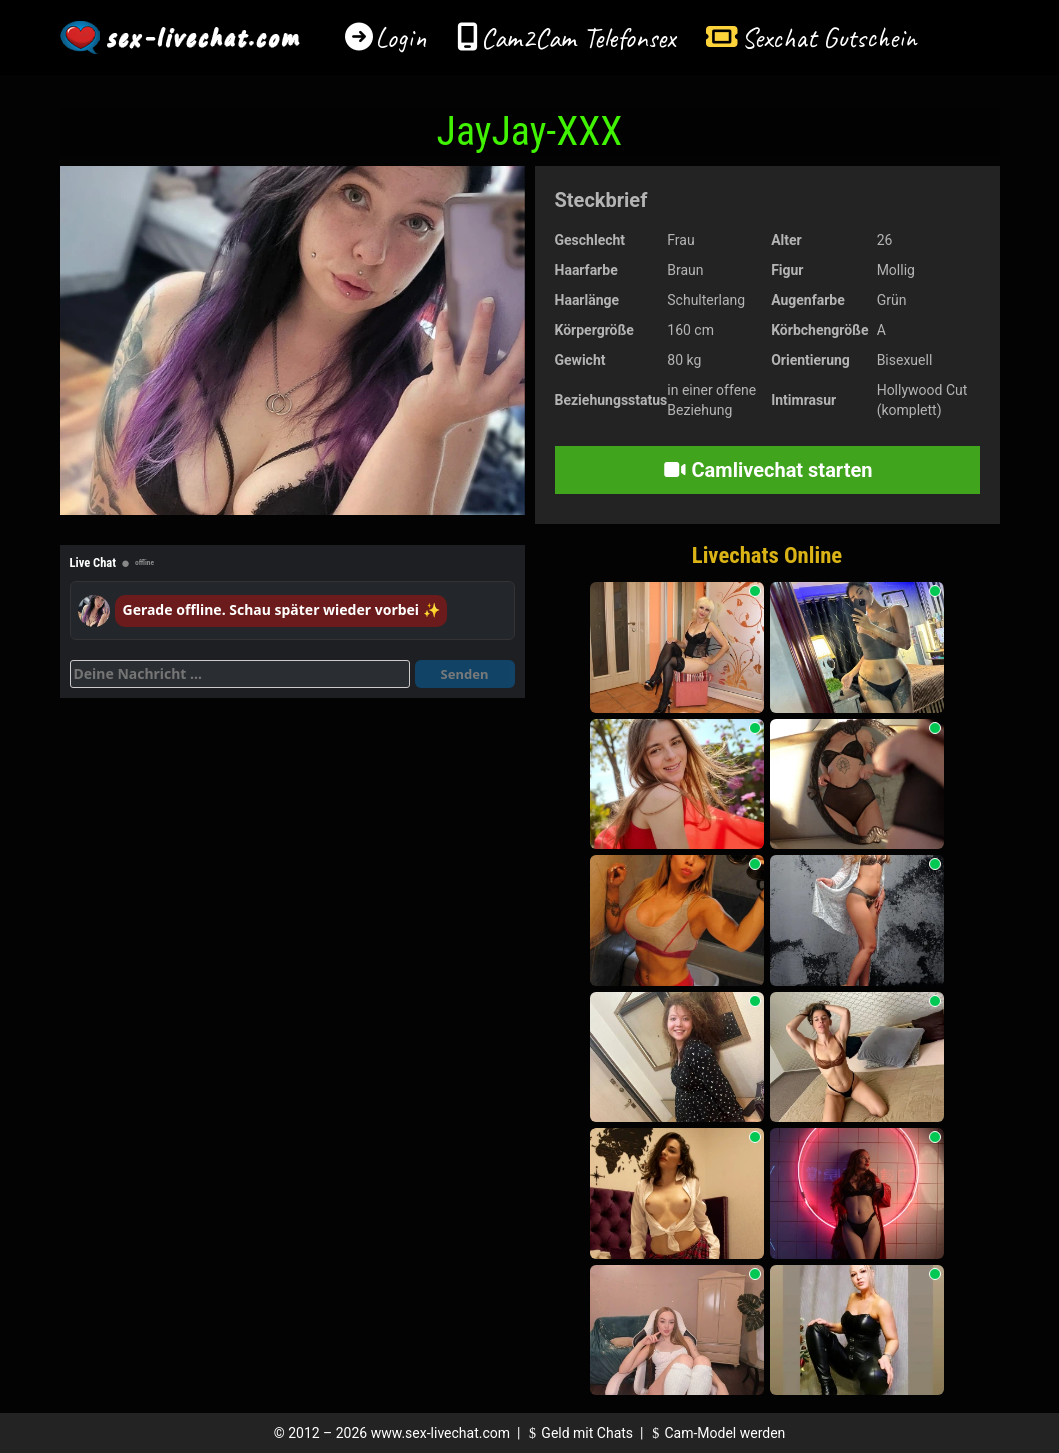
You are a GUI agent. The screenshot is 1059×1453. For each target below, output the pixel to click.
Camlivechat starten (767, 470)
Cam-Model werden (716, 1433)
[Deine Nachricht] (240, 674)
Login (401, 37)
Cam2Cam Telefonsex (578, 37)
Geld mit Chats (578, 1433)
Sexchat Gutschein (828, 37)
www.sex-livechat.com (440, 1433)
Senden (465, 674)
